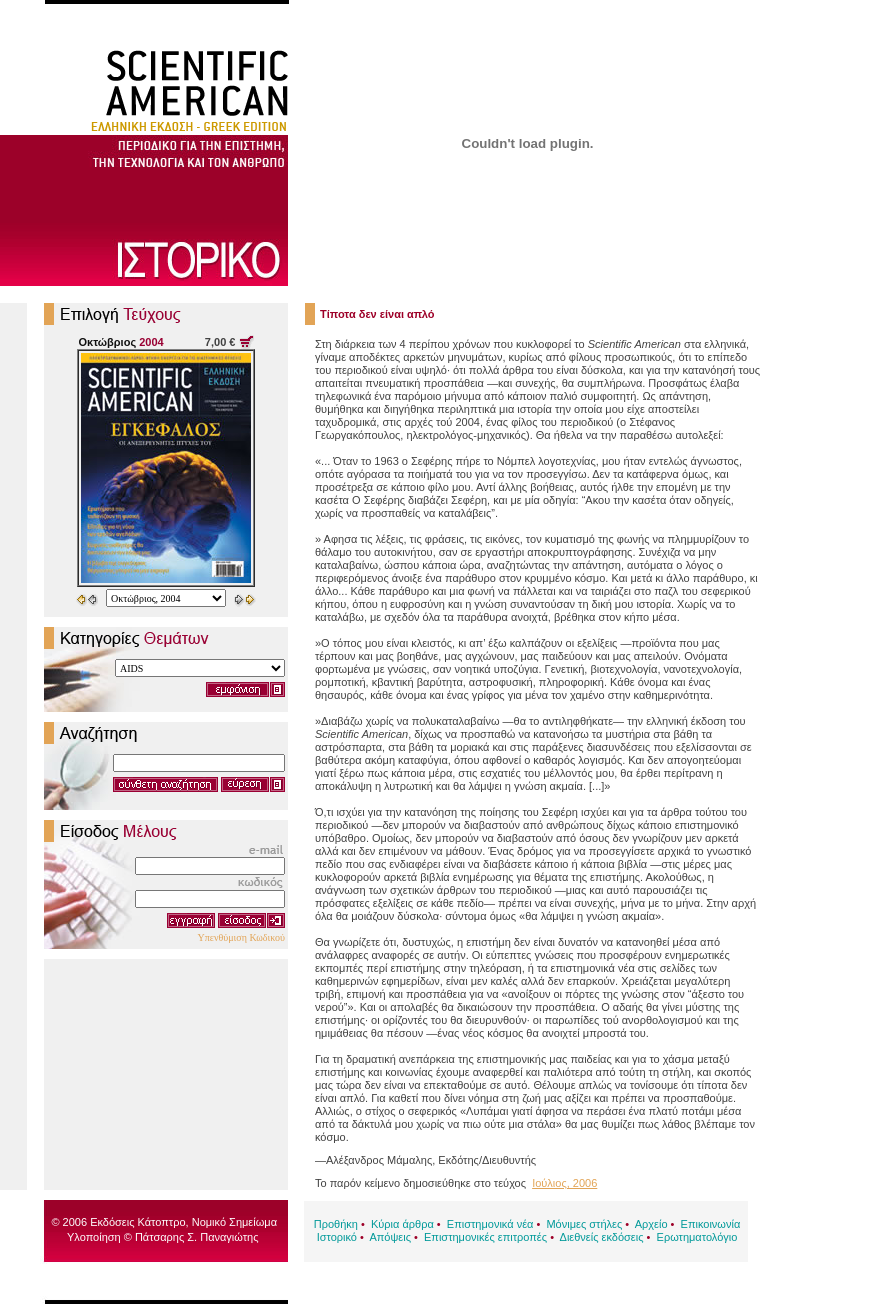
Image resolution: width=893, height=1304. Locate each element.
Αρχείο (651, 1224)
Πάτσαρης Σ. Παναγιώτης (197, 1237)
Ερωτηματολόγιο (697, 1237)
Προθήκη (336, 1224)
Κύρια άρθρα (402, 1224)
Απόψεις (390, 1237)
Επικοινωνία (711, 1224)
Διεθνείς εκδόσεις (602, 1237)
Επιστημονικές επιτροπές (485, 1237)
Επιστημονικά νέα (490, 1224)
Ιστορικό (337, 1237)
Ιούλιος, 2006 (564, 1183)
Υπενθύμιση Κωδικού (241, 937)
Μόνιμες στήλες (584, 1224)
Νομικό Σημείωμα (234, 1222)
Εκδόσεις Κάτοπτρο (137, 1222)
